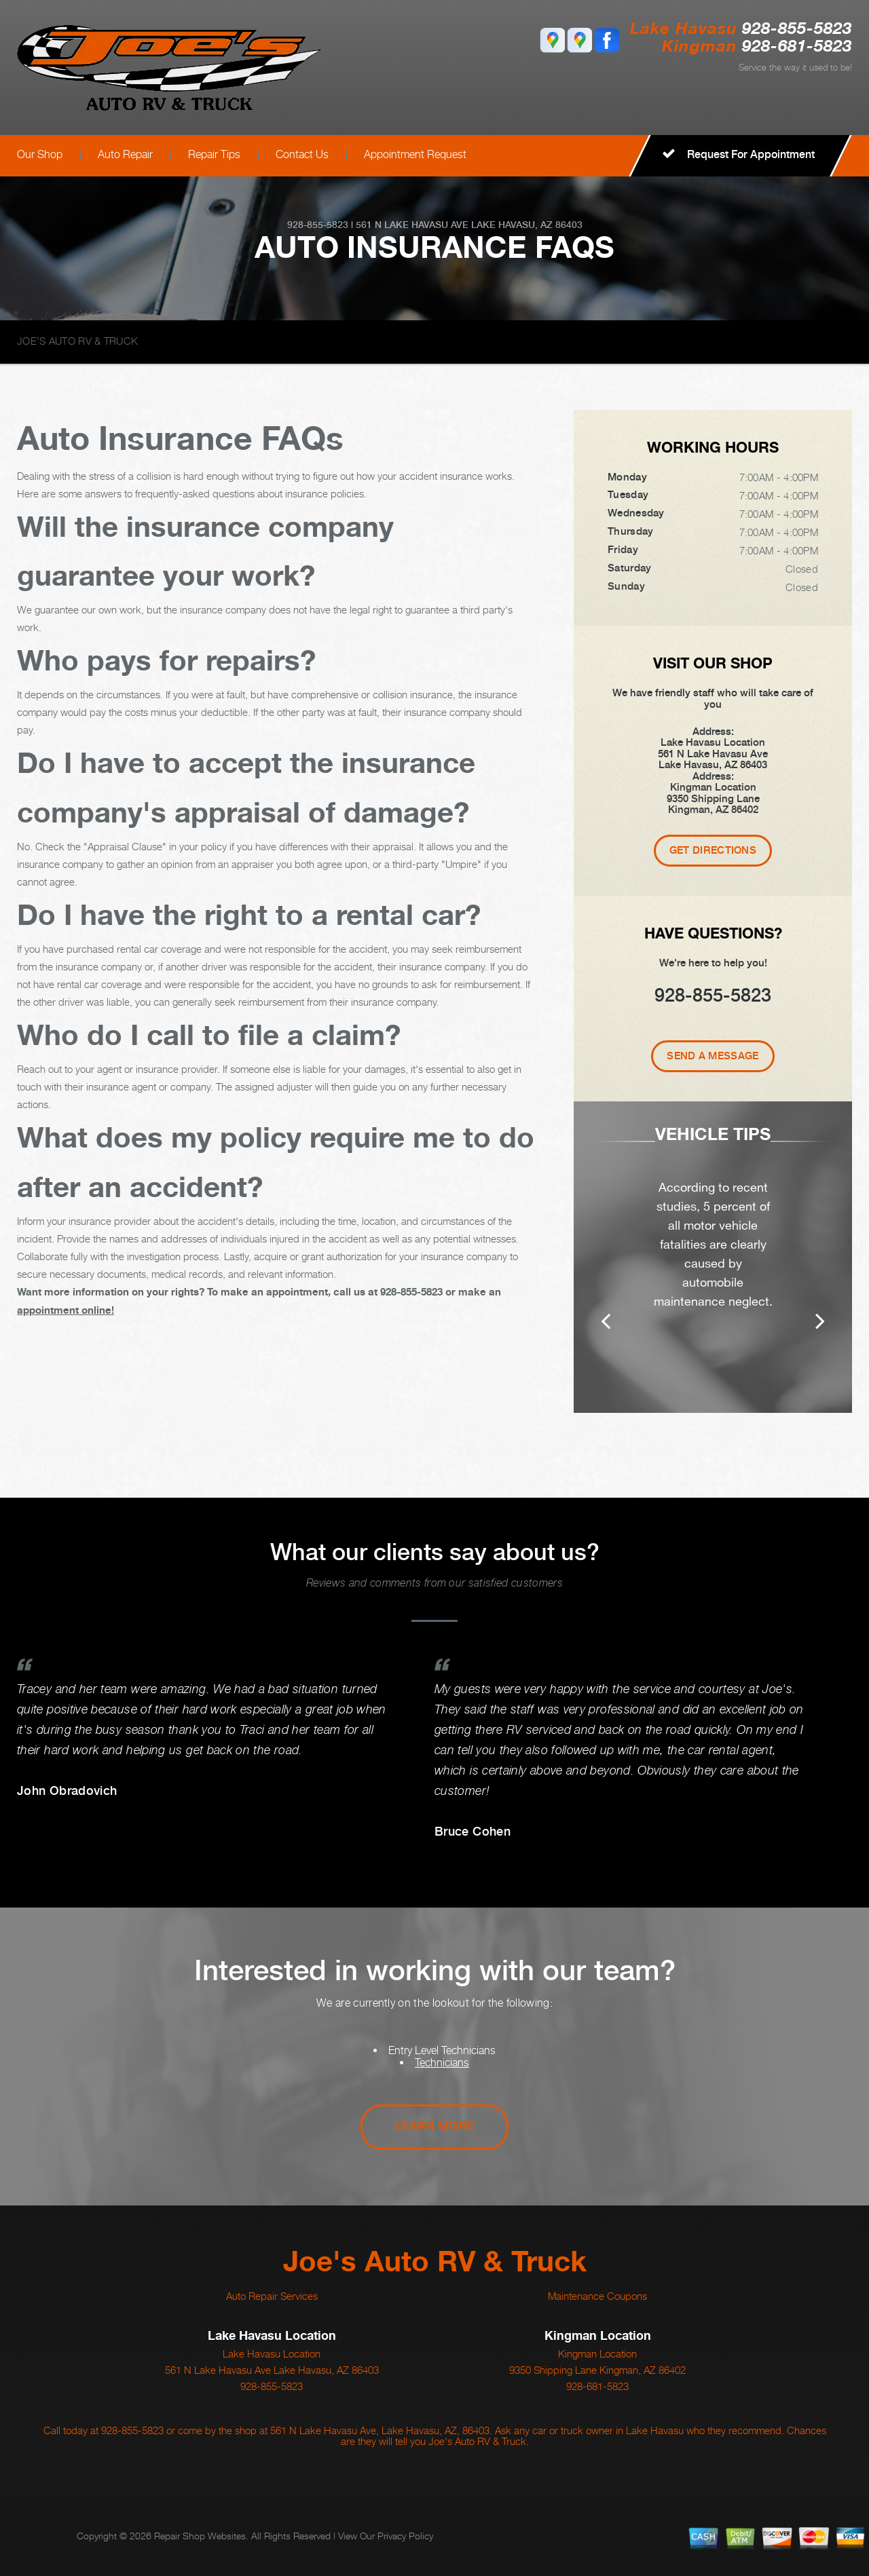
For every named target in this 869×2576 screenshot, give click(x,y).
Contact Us (302, 154)
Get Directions (712, 850)
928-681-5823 (597, 2386)
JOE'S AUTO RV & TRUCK (77, 341)
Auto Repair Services (272, 2296)
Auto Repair (125, 154)
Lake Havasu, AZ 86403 (527, 224)
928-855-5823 (797, 29)
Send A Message (712, 1056)
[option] (713, 1257)
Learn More (434, 2126)
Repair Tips (214, 154)
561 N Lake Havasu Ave (412, 224)
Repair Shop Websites (200, 2535)
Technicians (442, 2062)
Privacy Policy (405, 2535)
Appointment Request (415, 154)
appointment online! (65, 1310)
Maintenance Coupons (597, 2296)
